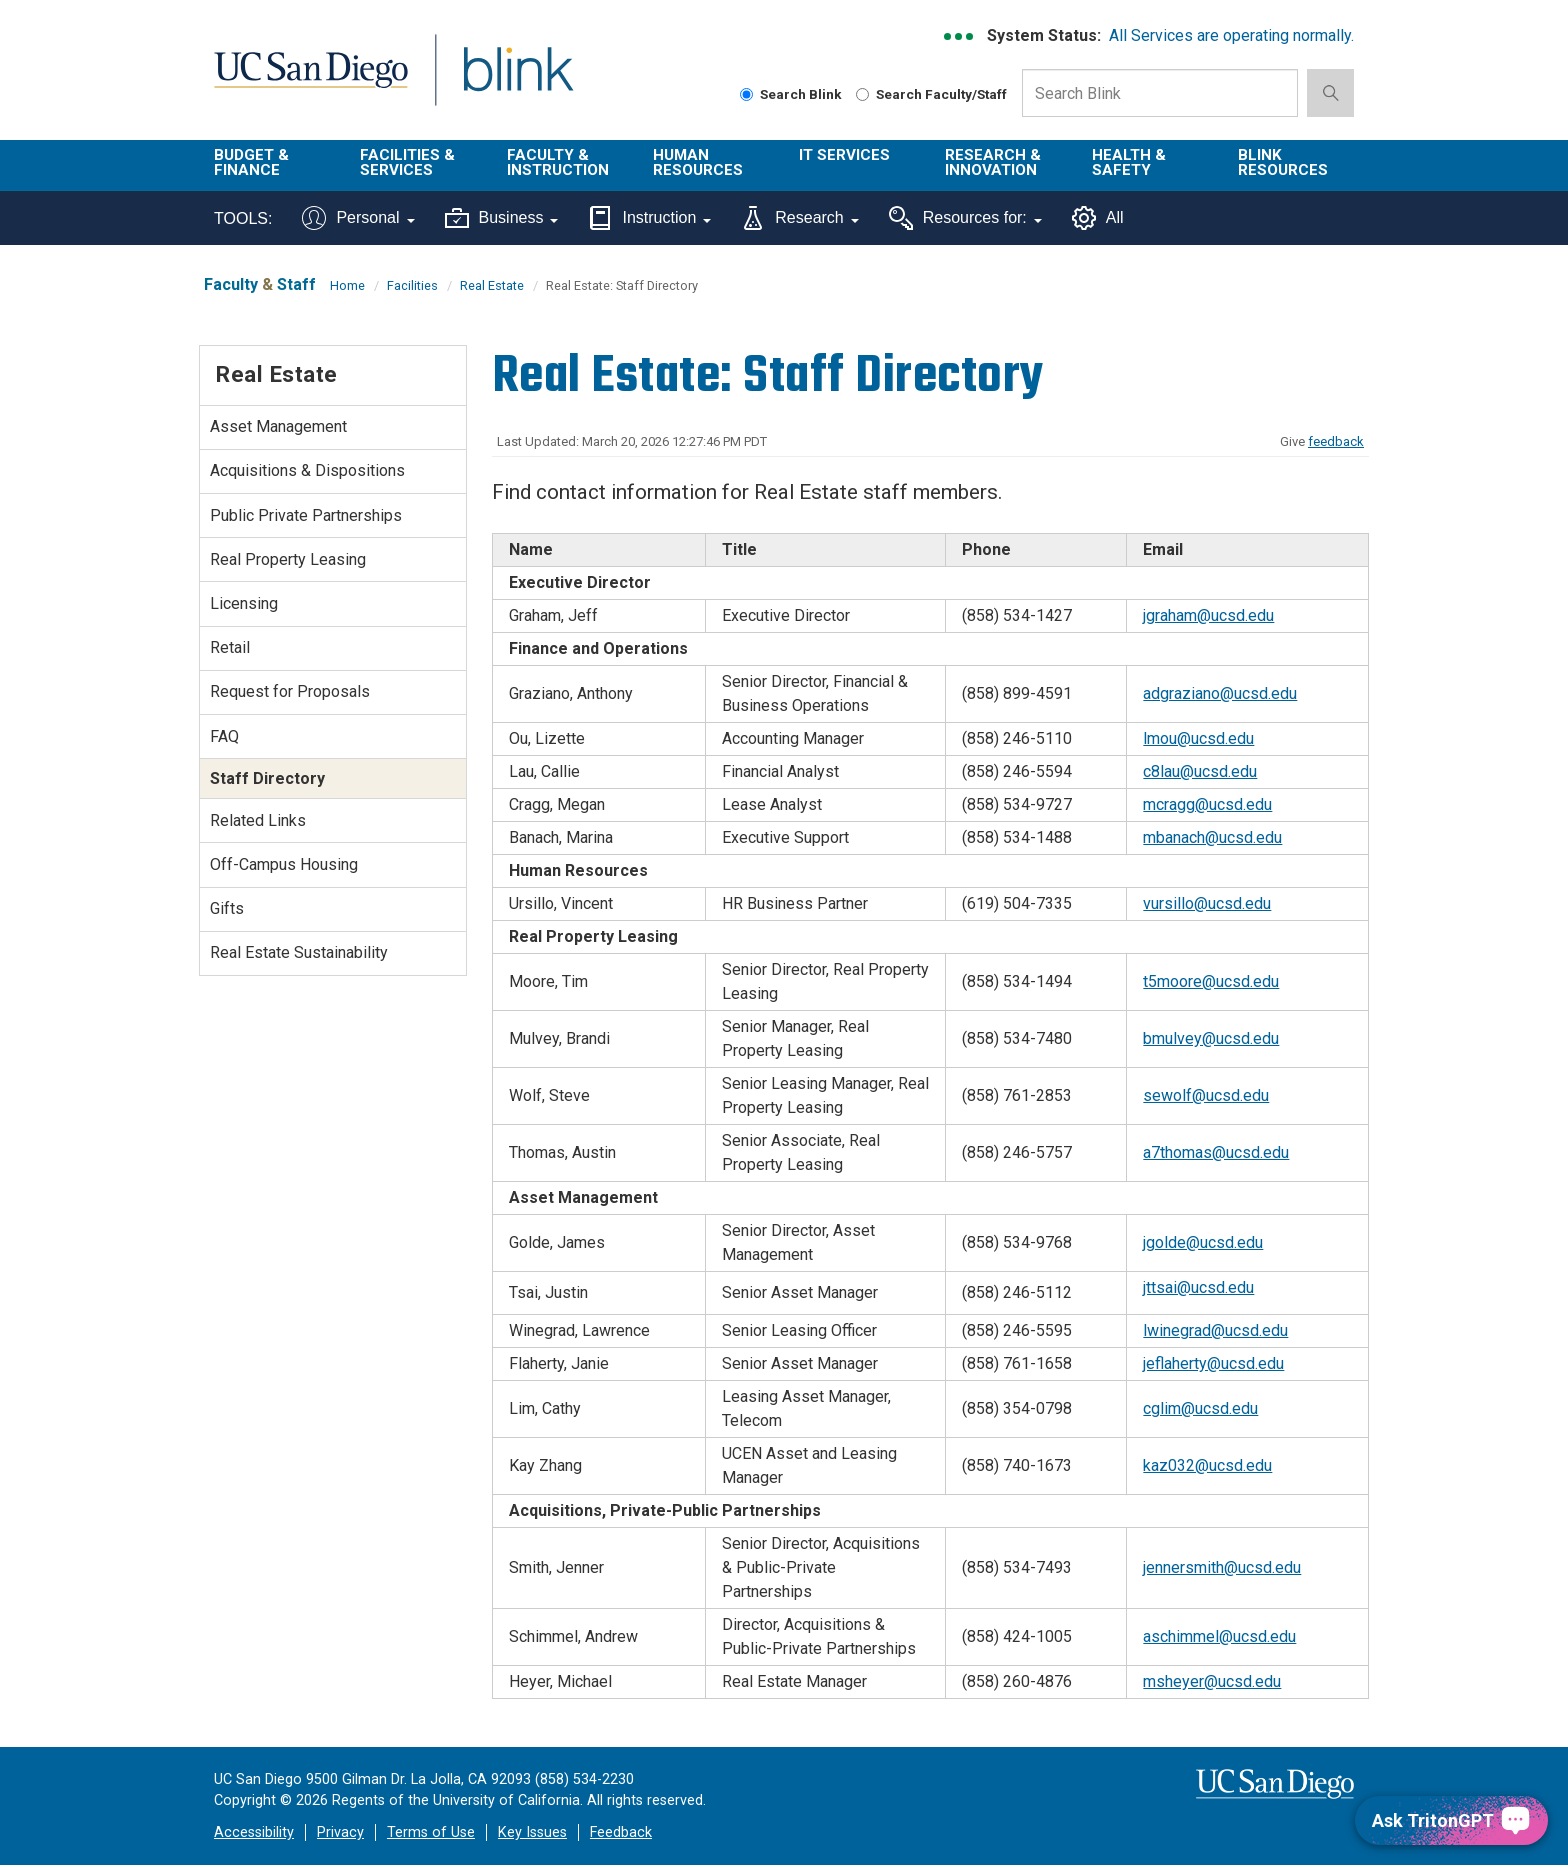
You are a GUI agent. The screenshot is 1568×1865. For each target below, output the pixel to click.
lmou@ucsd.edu (1198, 738)
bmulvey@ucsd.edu (1211, 1038)
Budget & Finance (251, 162)
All (1098, 218)
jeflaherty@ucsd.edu (1213, 1363)
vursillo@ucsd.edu (1207, 903)
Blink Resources (1283, 162)
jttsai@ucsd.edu (1198, 1287)
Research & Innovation (993, 162)
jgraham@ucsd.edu (1208, 615)
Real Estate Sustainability (299, 952)
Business (502, 218)
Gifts (227, 908)
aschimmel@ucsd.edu (1219, 1636)
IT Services (844, 155)
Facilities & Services (407, 162)
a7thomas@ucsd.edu (1216, 1152)
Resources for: (965, 218)
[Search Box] (1160, 93)
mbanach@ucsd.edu (1212, 837)
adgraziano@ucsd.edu (1220, 693)
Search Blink (791, 94)
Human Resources (698, 162)
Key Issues (532, 1832)
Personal (358, 218)
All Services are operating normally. (1231, 35)
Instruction (649, 218)
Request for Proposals (290, 691)
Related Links (258, 820)
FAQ (224, 736)
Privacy (340, 1832)
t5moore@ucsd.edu (1211, 981)
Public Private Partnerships (306, 515)
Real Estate (492, 285)
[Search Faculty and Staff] (862, 94)
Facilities (412, 285)
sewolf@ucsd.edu (1206, 1095)
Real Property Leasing (288, 559)
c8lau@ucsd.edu (1200, 771)
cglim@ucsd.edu (1200, 1408)
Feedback (621, 1832)
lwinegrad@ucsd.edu (1215, 1330)
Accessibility (254, 1832)
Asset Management (278, 426)
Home (347, 285)
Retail (230, 647)
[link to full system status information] (959, 36)
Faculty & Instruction (558, 162)
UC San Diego (310, 81)
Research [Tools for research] (799, 218)
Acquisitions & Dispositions (307, 470)
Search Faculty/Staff (931, 94)
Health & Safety (1129, 162)
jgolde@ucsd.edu (1203, 1242)
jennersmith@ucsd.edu (1222, 1567)
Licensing (244, 603)
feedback (1336, 441)
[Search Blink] (746, 94)
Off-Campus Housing (284, 864)
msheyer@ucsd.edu (1212, 1681)
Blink (517, 81)
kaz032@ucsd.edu (1207, 1465)
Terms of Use (431, 1832)
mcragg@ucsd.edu (1207, 804)
